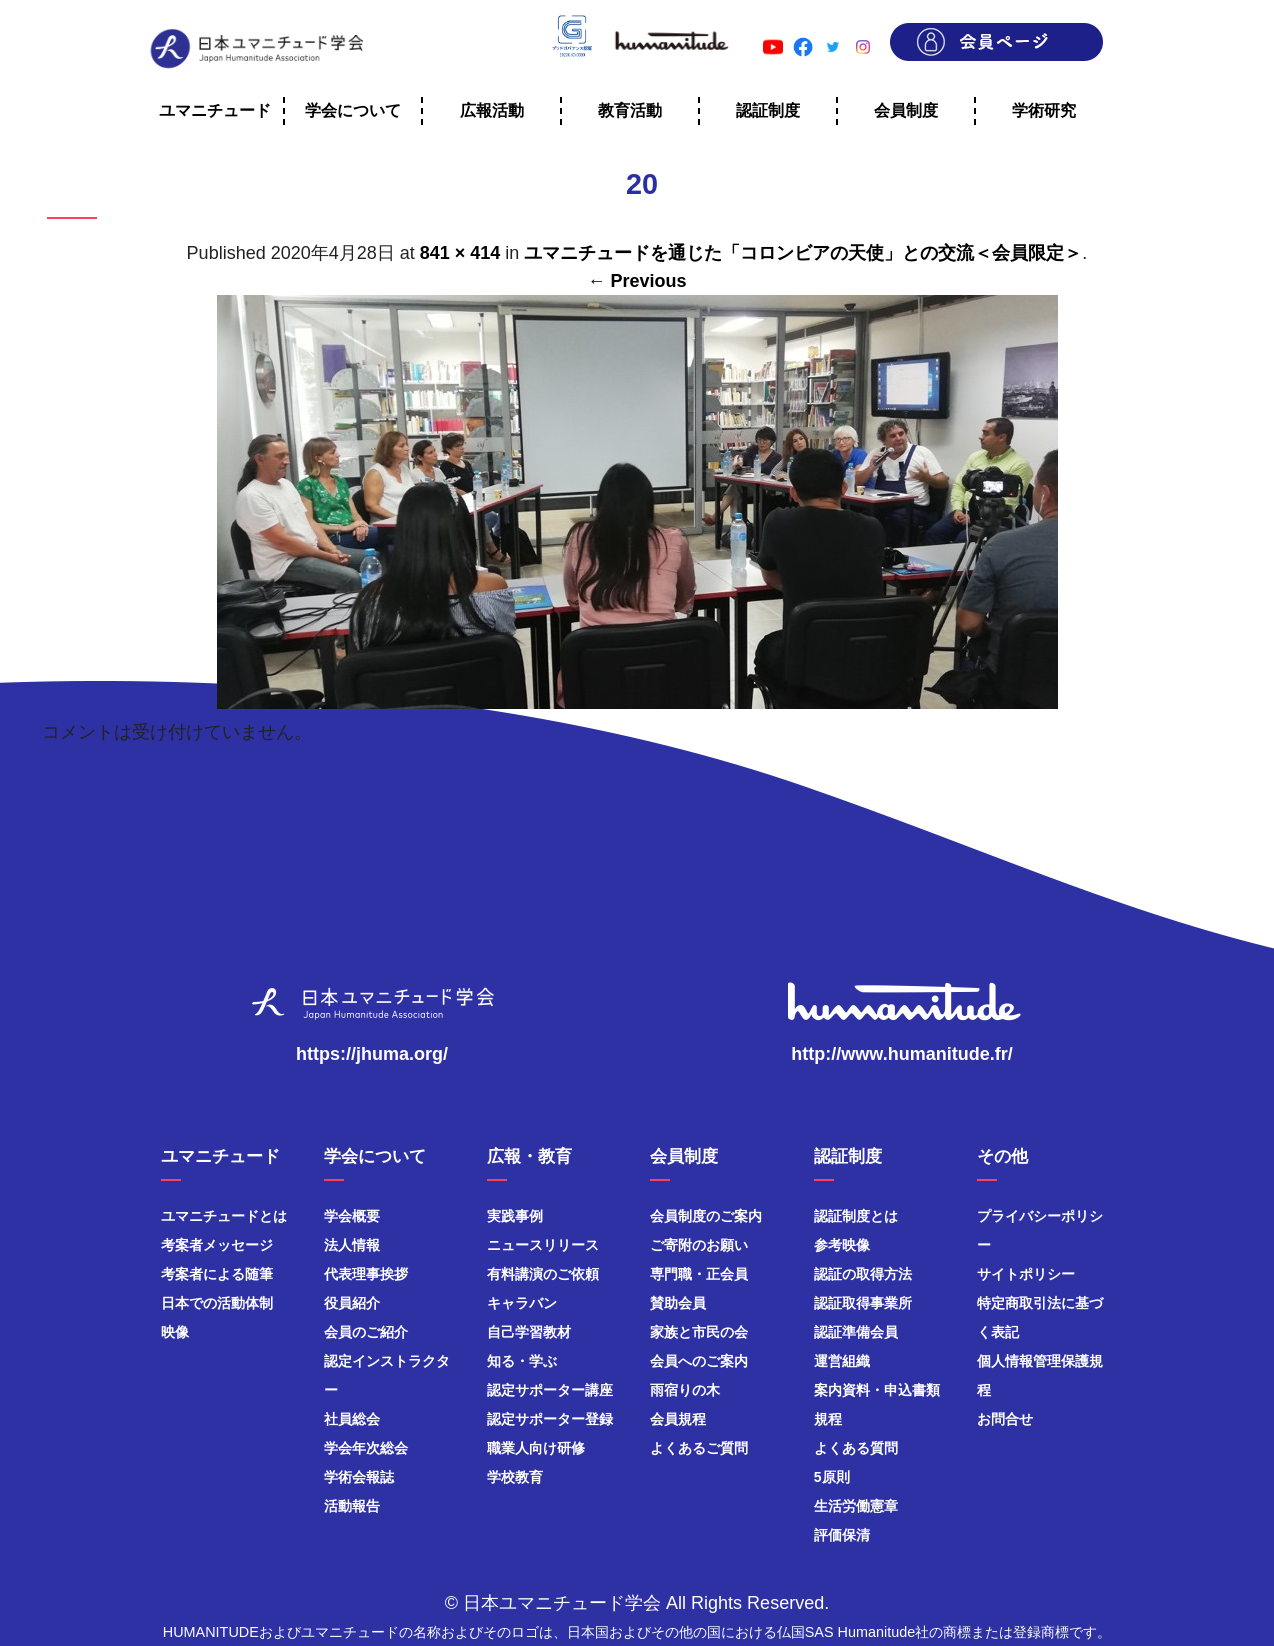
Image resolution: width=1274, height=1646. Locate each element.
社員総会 (352, 1419)
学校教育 (515, 1477)
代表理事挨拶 (366, 1274)
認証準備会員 (856, 1332)
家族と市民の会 (699, 1332)
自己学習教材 (529, 1332)
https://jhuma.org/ (372, 1054)
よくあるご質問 (699, 1448)
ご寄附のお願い (699, 1245)
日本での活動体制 (217, 1303)
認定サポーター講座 (550, 1390)
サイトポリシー (1026, 1274)
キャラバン (522, 1303)
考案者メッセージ (217, 1245)
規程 (828, 1419)
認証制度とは (856, 1216)
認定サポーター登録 (550, 1419)
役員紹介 (352, 1303)
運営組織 (842, 1361)
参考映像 (842, 1245)
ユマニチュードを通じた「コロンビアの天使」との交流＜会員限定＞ (803, 253)
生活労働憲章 (856, 1506)
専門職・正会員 (699, 1274)
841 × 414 (460, 253)
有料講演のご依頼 (543, 1274)
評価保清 (842, 1535)
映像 (175, 1332)
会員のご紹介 (366, 1332)
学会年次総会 (366, 1448)
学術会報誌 (359, 1477)
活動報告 (352, 1506)
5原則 (832, 1477)
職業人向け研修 (536, 1448)
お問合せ (1005, 1419)
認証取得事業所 (863, 1303)
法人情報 (352, 1245)
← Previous (636, 281)
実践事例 (515, 1216)
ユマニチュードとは (224, 1216)
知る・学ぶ (522, 1361)
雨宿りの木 (685, 1390)
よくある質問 (856, 1448)
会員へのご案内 (699, 1361)
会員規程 (678, 1419)
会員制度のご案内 (706, 1216)
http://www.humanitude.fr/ (901, 1054)
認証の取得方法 (863, 1274)
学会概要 (352, 1216)
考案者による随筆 (217, 1274)
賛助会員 (678, 1303)
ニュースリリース (543, 1245)
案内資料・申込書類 (877, 1390)
